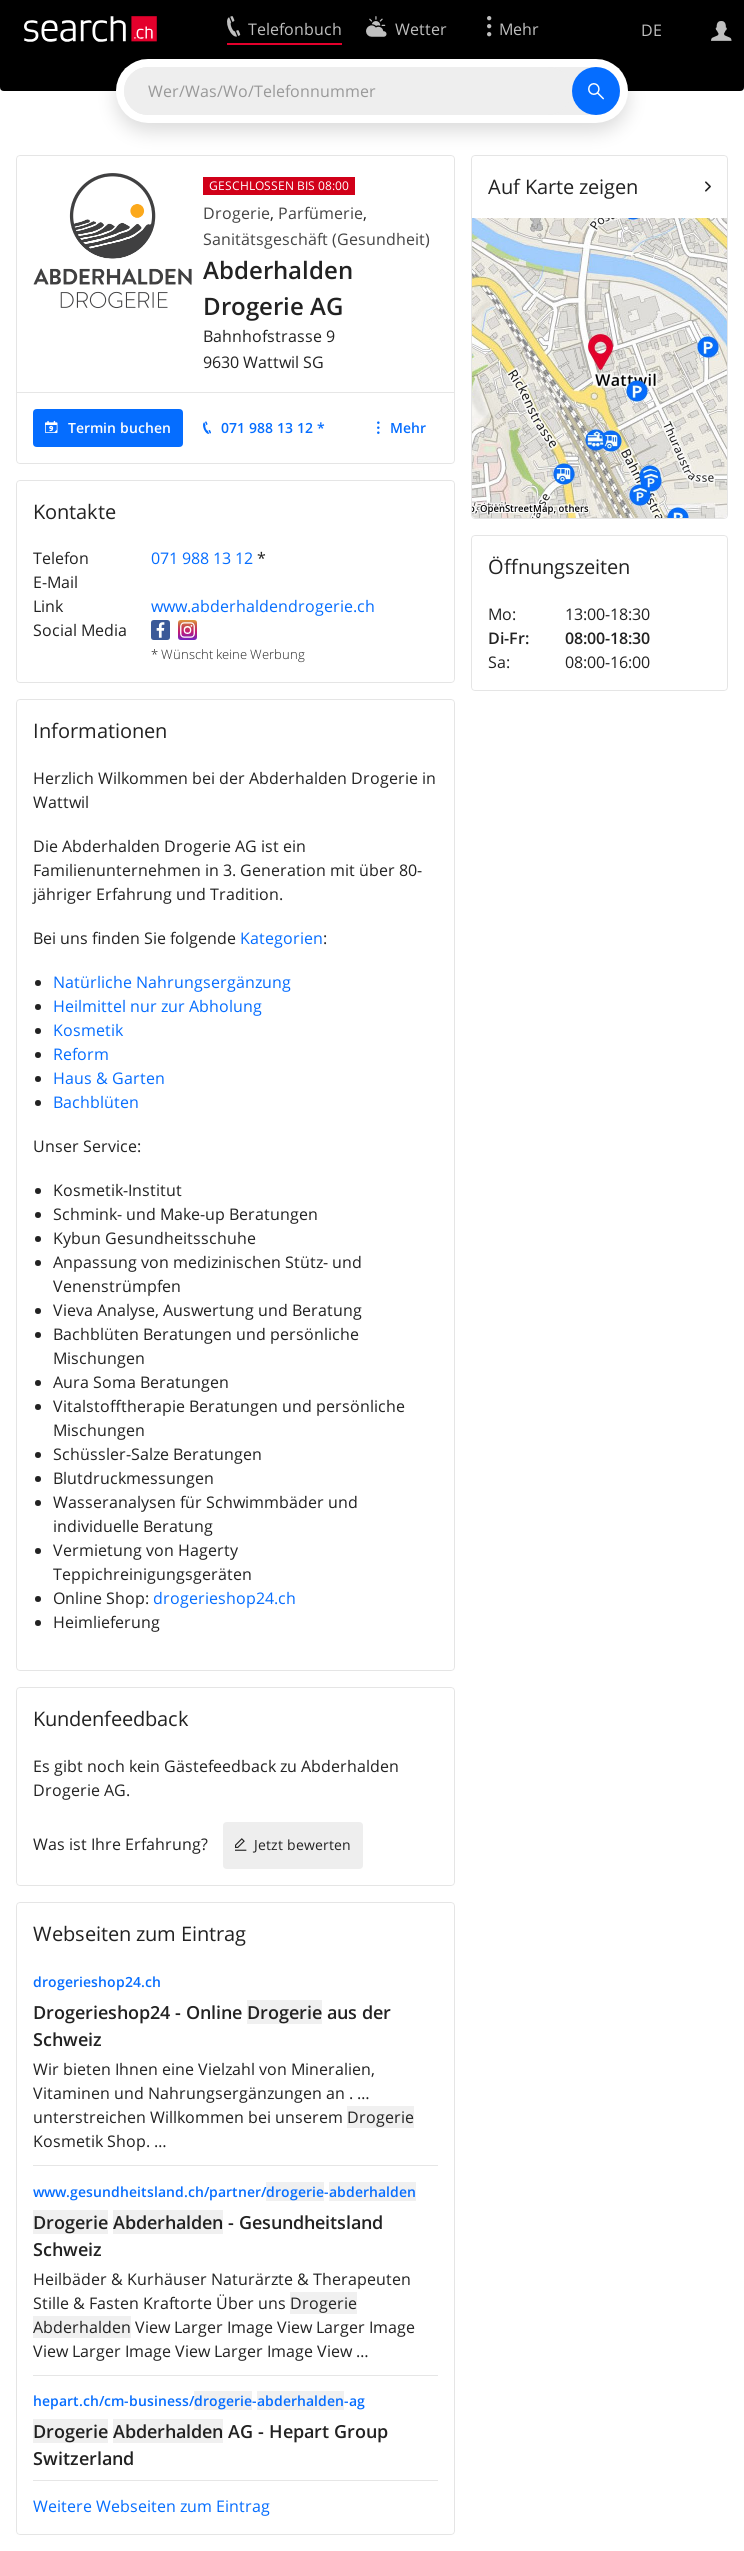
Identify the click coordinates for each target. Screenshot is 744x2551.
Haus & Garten (109, 1078)
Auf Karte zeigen (563, 186)
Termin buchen (119, 427)
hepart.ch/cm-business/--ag (199, 2400)
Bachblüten (96, 1102)
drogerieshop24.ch (224, 1598)
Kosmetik (88, 1030)
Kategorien (281, 938)
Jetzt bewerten (302, 1844)
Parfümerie (320, 213)
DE (651, 30)
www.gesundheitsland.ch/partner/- (224, 2191)
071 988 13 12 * (273, 427)
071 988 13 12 (202, 558)
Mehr (408, 427)
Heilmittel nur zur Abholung (157, 1006)
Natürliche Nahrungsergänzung (172, 982)
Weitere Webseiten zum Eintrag (151, 2506)
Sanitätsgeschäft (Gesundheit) (316, 239)
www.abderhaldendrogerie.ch (263, 606)
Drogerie (236, 213)
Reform (81, 1054)
